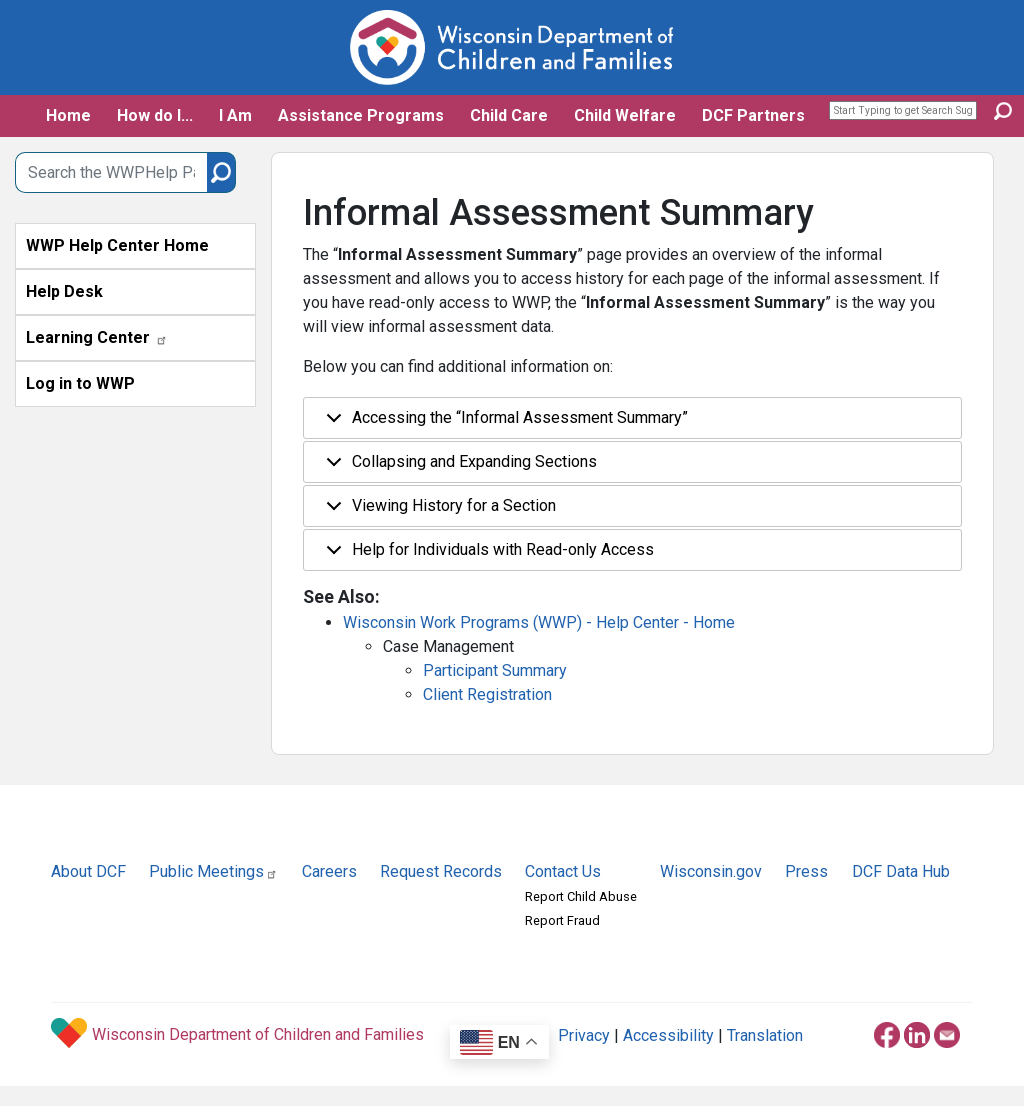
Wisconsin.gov (711, 871)
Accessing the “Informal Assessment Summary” (503, 423)
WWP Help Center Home (117, 245)
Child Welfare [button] (625, 115)
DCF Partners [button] (753, 115)
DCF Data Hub (901, 871)
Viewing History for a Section (437, 511)
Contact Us (563, 871)
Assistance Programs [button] (361, 115)
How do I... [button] (155, 115)
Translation (765, 1035)
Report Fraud (562, 920)
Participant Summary (495, 670)
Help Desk (64, 291)
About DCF (88, 871)
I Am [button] (235, 115)
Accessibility (668, 1035)
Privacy (584, 1035)
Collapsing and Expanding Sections (458, 467)
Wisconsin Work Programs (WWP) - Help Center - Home (539, 622)
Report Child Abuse (581, 896)
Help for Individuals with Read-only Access (486, 555)
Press (806, 871)
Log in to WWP (80, 383)
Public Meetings (213, 871)
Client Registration (487, 694)
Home (68, 115)
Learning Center (97, 337)
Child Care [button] (509, 115)
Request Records (441, 871)
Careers (329, 871)
